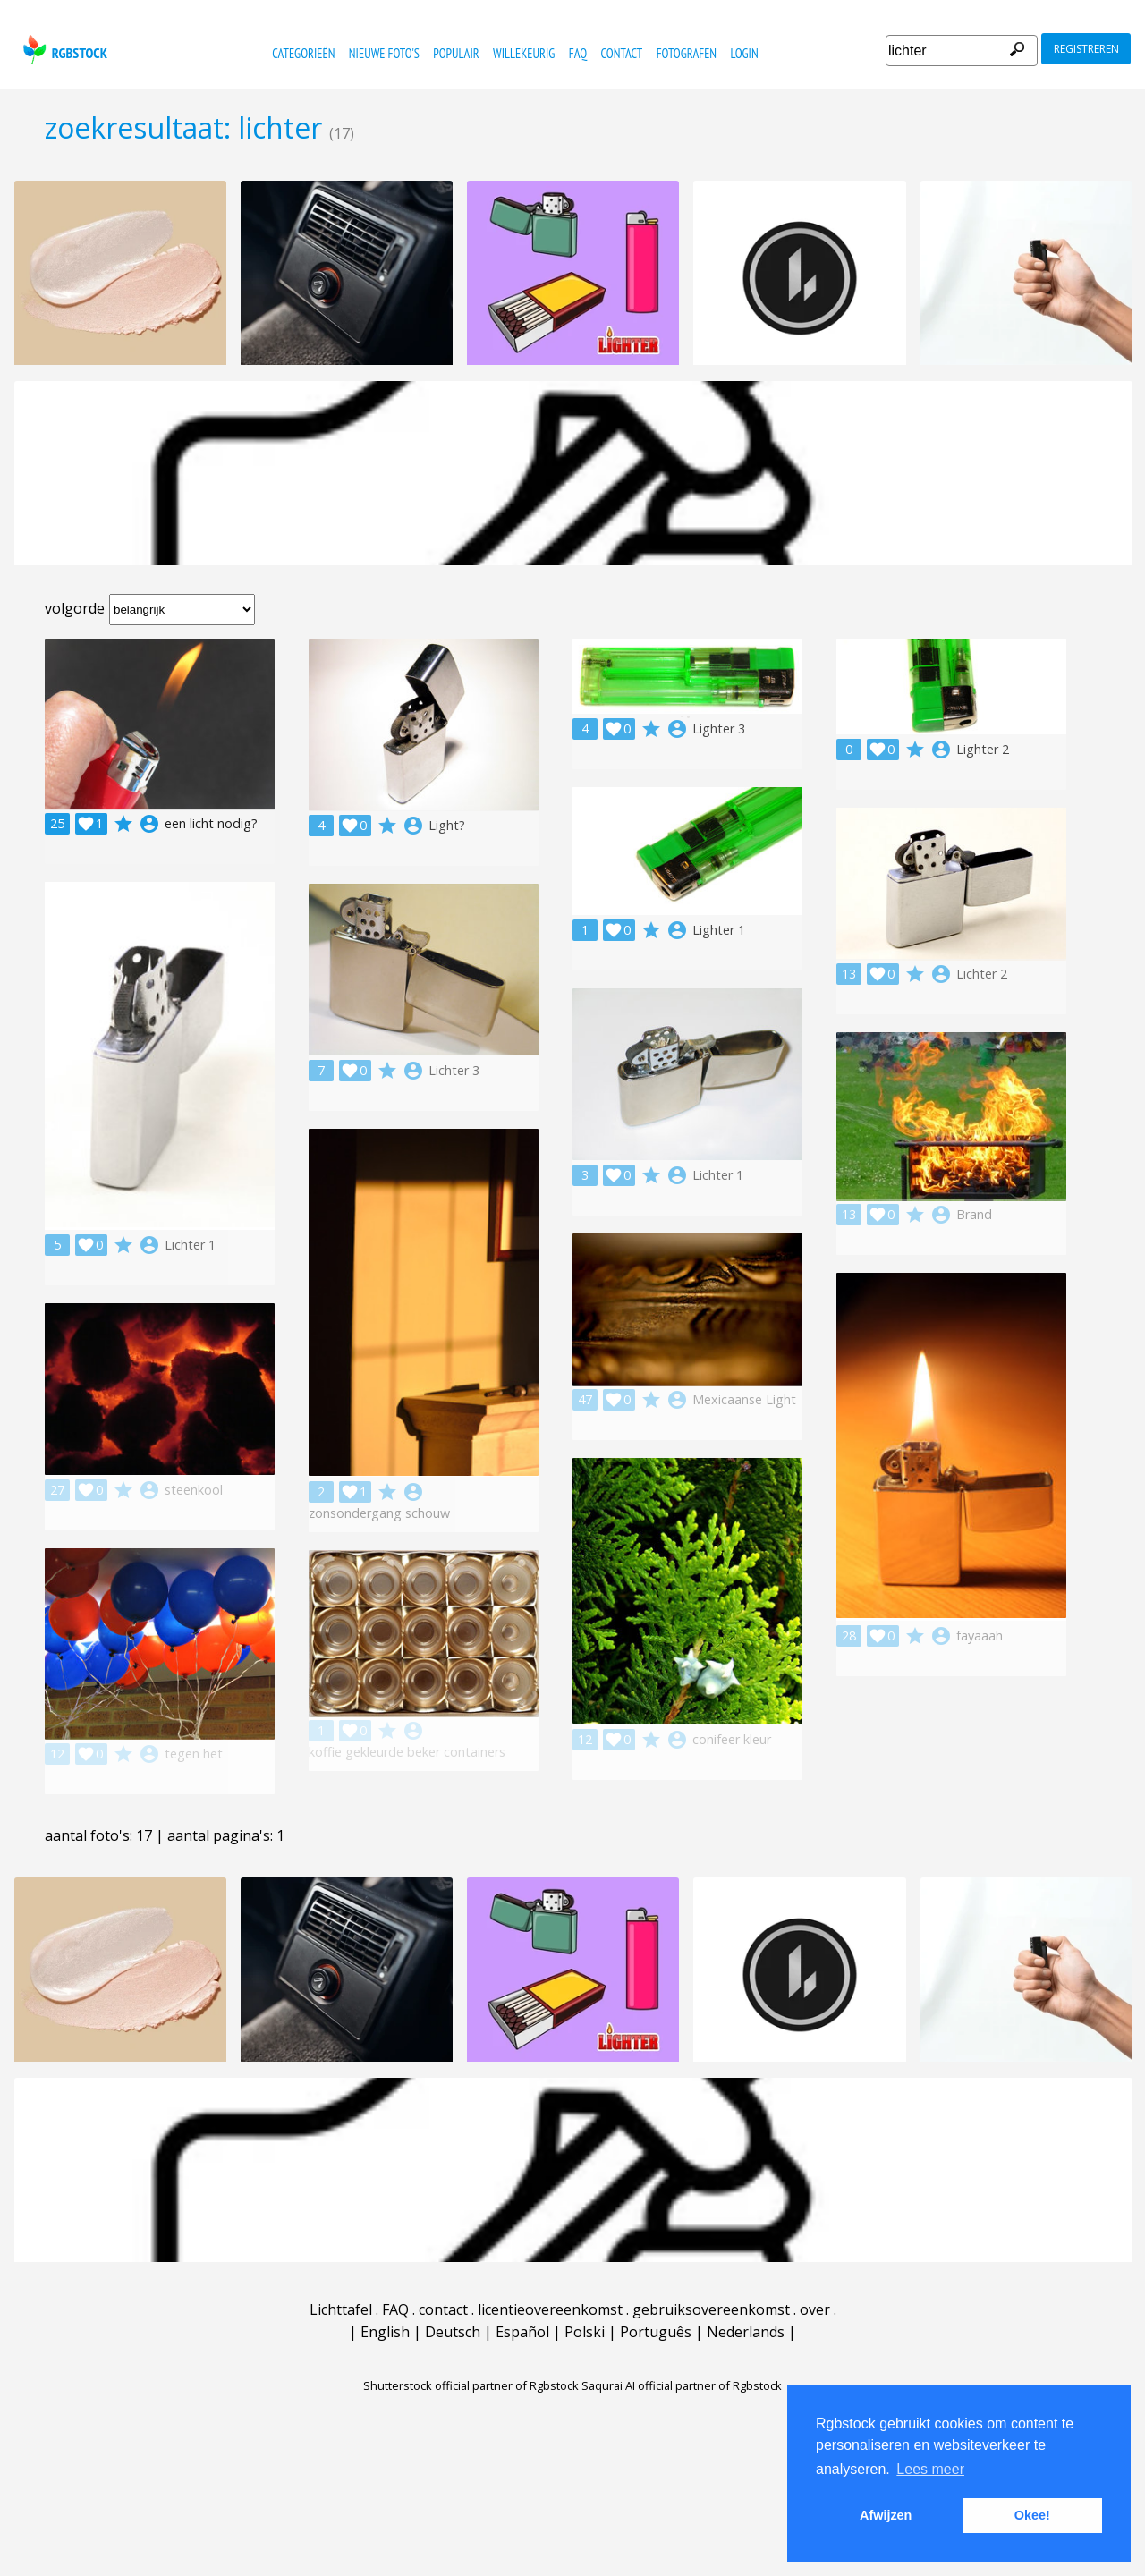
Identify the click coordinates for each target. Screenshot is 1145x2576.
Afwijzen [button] (886, 2515)
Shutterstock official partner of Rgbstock (471, 2385)
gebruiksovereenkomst (711, 2309)
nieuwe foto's (384, 53)
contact (622, 53)
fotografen (687, 53)
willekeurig (524, 53)
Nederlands (746, 2332)
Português (655, 2332)
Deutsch (452, 2332)
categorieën (303, 53)
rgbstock (63, 49)
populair (456, 53)
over (815, 2309)
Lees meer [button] (930, 2469)
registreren (1086, 48)
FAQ (578, 53)
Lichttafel (341, 2309)
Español (522, 2332)
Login (744, 53)
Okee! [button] (1032, 2515)
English (385, 2332)
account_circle (149, 824)
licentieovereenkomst (550, 2309)
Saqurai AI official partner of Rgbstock (681, 2385)
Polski (584, 2332)
